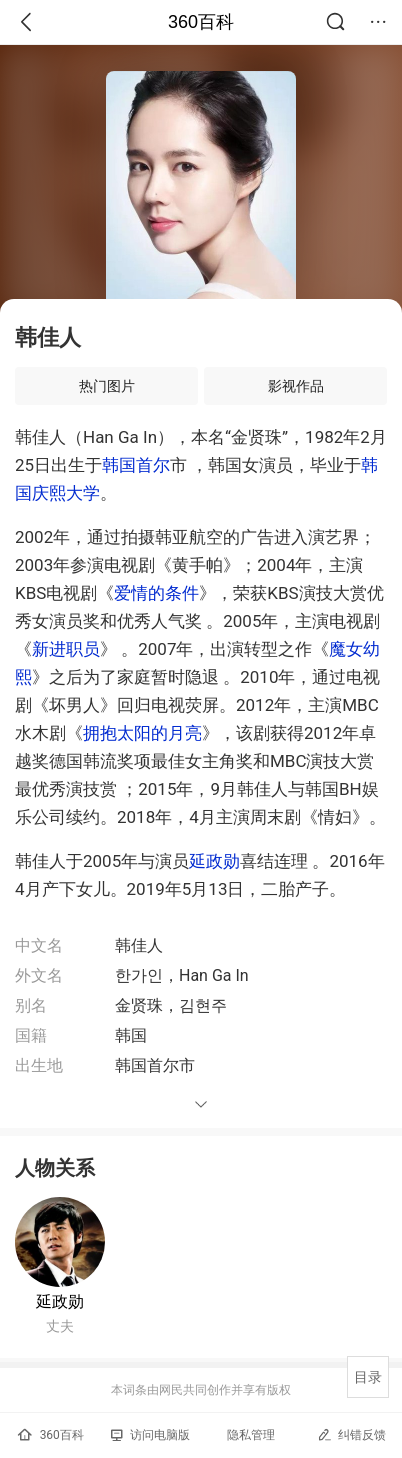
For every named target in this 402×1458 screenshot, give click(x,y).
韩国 (119, 465)
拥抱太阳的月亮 (142, 733)
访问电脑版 (150, 1435)
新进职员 (66, 649)
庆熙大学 (66, 493)
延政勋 (214, 861)
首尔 (153, 465)
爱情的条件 (156, 593)
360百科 (201, 22)
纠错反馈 (351, 1434)
